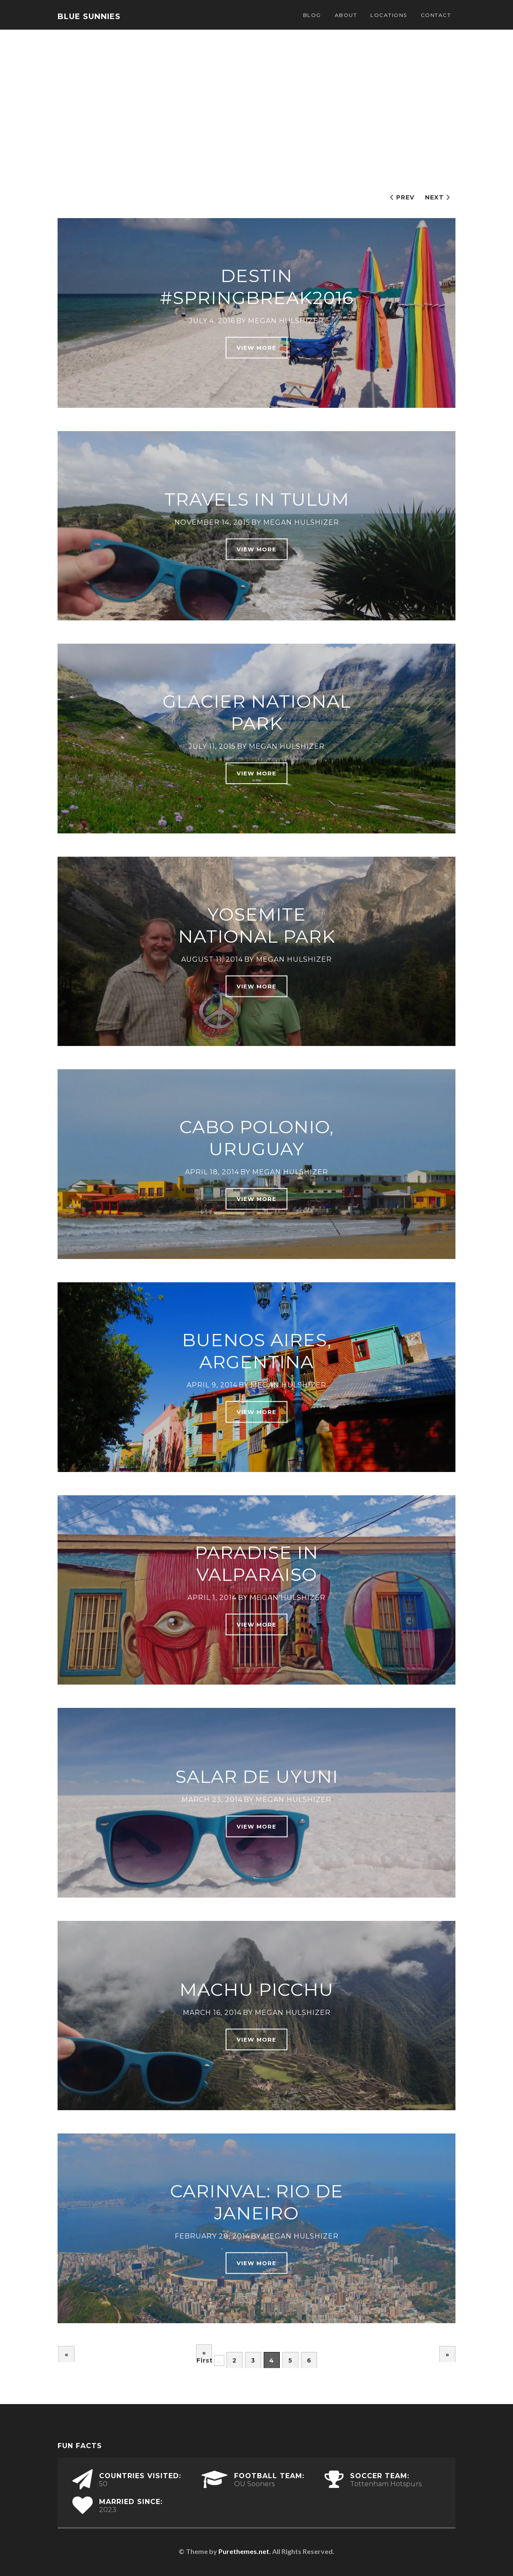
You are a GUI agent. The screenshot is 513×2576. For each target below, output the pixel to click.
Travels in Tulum (256, 499)
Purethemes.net (243, 2551)
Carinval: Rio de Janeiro (256, 2202)
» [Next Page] (448, 2354)
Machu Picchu (256, 1989)
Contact (436, 15)
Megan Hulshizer (286, 320)
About (346, 15)
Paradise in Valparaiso (256, 1563)
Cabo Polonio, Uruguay (256, 1138)
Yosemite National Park (256, 925)
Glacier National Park (257, 712)
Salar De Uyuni (256, 1776)
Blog (312, 15)
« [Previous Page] (67, 2354)
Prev (405, 197)
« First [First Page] (204, 2354)
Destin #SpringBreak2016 (256, 286)
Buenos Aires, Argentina (256, 1350)
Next (434, 197)
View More (256, 347)
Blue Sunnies (89, 16)
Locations (388, 15)
